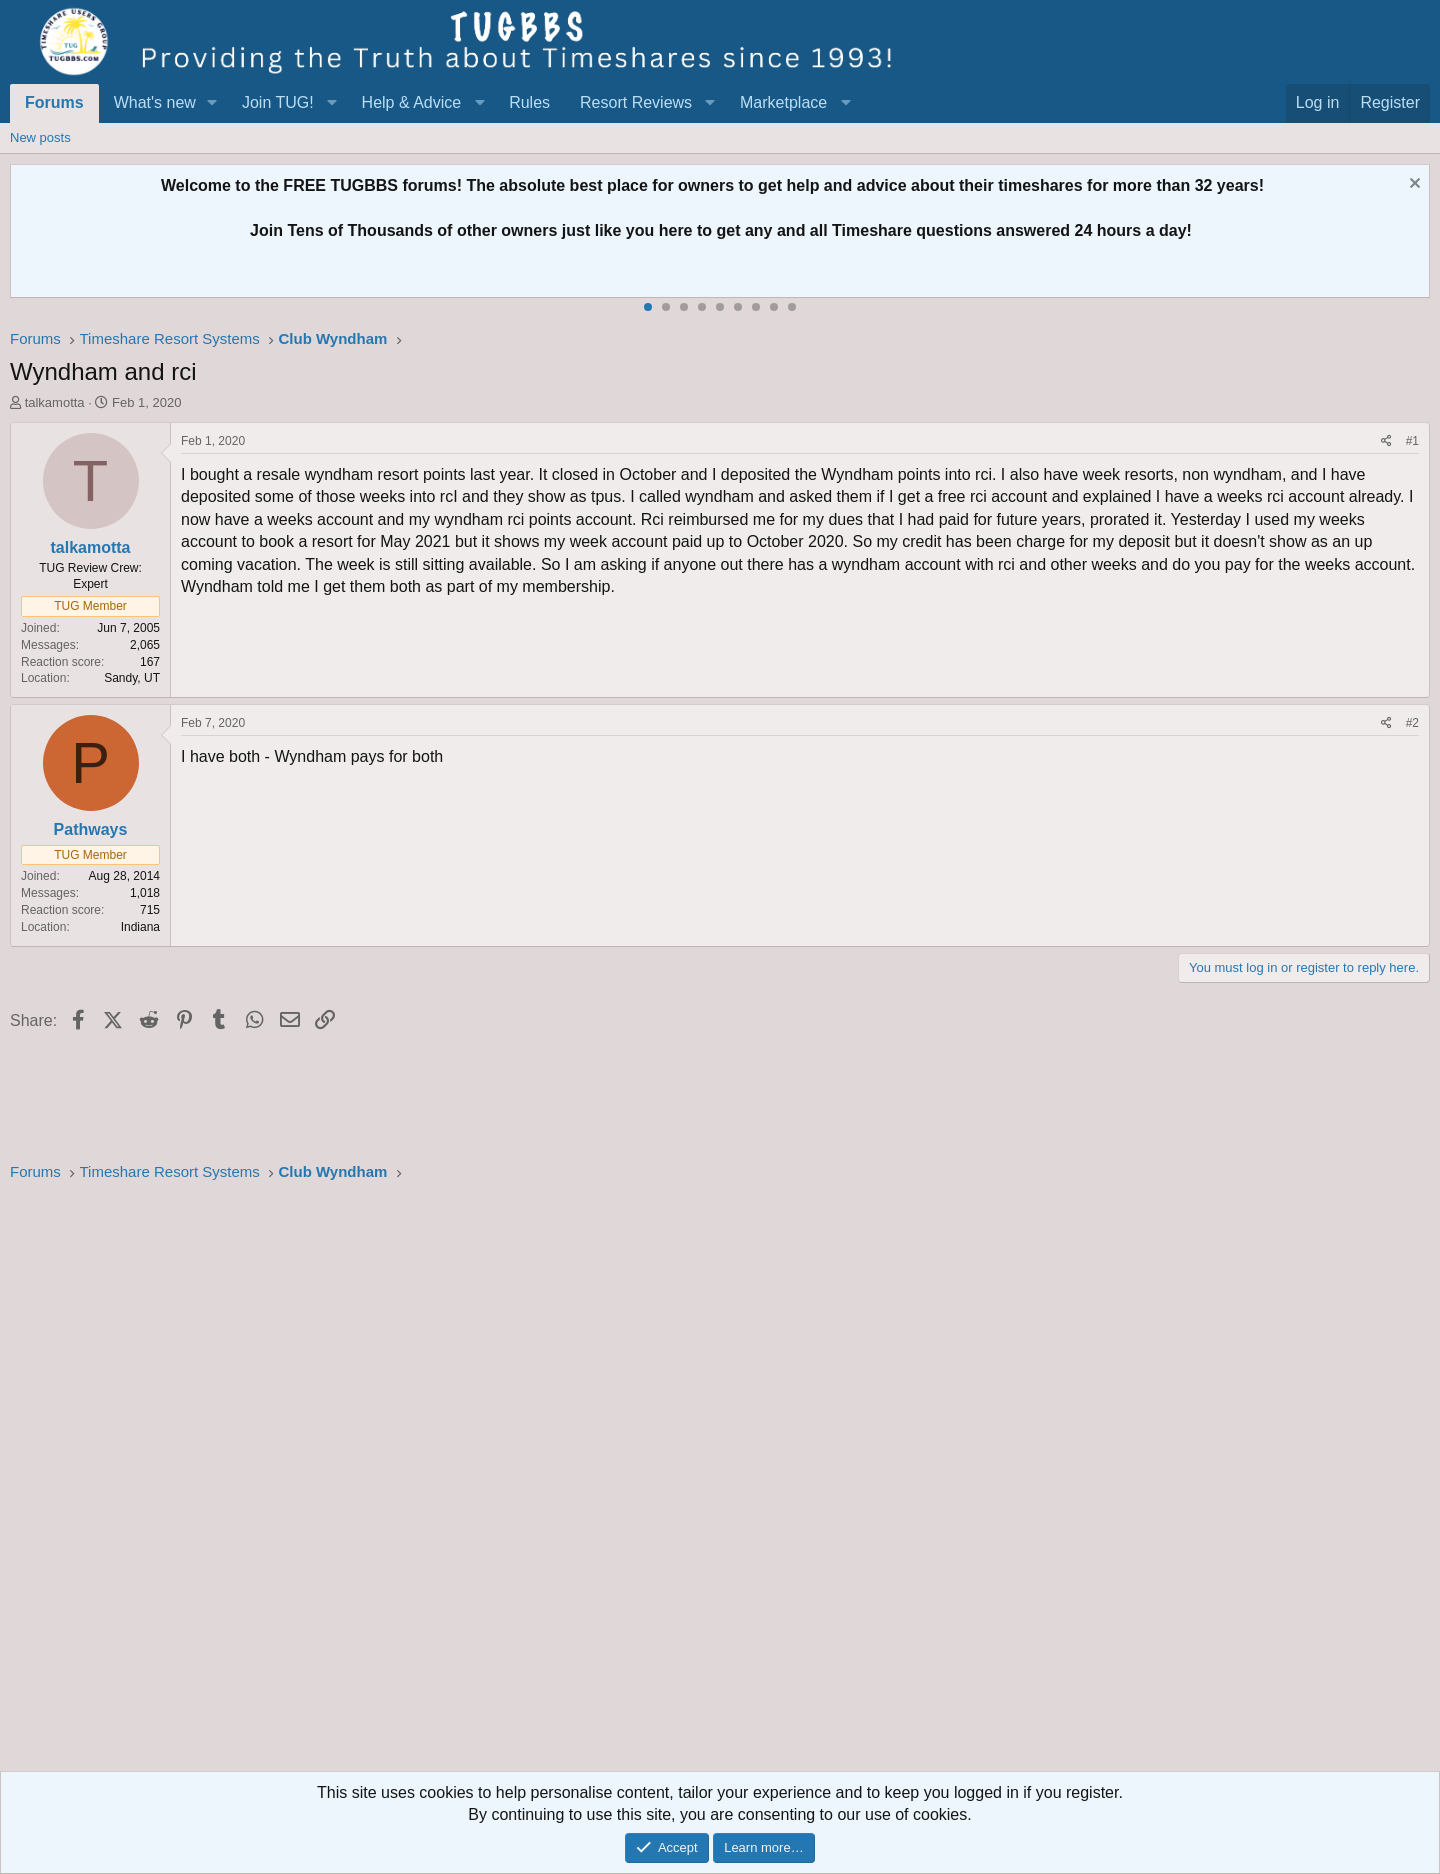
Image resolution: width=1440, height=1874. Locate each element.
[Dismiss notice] (1412, 185)
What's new (155, 102)
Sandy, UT (132, 678)
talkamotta (55, 402)
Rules (529, 102)
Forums (54, 102)
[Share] (1386, 441)
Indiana (140, 927)
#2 (1412, 723)
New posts (40, 137)
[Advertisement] (610, 1483)
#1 (1412, 441)
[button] (212, 103)
